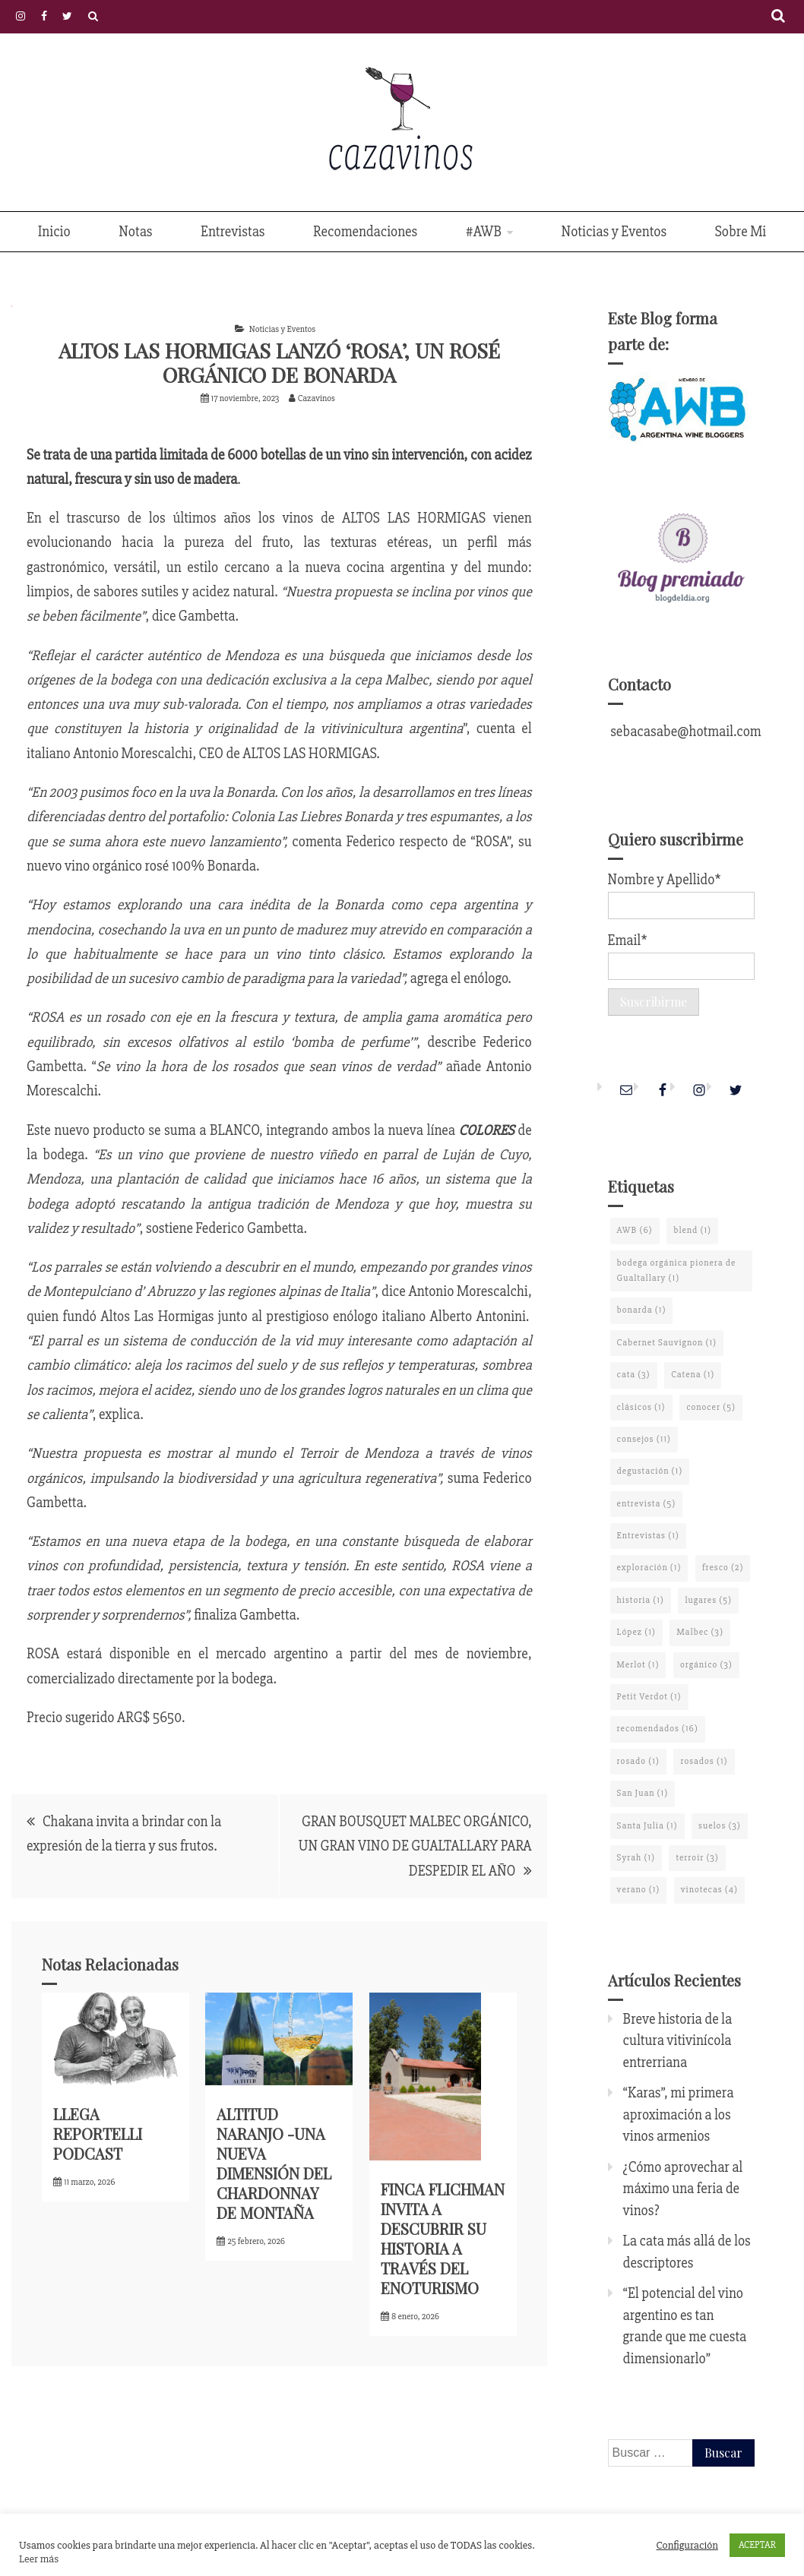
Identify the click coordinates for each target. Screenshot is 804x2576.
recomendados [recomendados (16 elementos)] (657, 1728)
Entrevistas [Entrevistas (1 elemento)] (648, 1535)
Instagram (20, 16)
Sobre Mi (741, 232)
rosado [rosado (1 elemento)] (638, 1761)
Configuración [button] (686, 2545)
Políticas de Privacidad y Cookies (93, 16)
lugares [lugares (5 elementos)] (708, 1600)
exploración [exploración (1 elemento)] (649, 1567)
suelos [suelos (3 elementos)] (719, 1826)
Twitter (67, 16)
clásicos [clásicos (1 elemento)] (641, 1407)
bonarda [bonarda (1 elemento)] (641, 1310)
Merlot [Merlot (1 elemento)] (638, 1664)
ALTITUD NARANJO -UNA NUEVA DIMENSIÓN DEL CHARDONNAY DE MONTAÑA (274, 2163)
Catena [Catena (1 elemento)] (692, 1374)
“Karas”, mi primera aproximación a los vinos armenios (678, 2114)
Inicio (54, 232)
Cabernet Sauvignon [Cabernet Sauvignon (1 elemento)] (667, 1342)
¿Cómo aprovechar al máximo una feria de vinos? (683, 2189)
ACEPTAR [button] (757, 2545)
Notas (135, 232)
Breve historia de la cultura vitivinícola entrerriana (678, 2041)
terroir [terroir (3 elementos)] (697, 1857)
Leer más (39, 2558)
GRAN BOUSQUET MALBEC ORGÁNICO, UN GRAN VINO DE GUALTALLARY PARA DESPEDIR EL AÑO (415, 1846)
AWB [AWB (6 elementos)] (635, 1230)
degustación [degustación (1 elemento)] (650, 1471)
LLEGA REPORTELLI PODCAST (97, 2133)
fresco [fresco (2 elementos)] (722, 1567)
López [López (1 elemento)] (636, 1632)
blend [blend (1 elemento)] (692, 1230)
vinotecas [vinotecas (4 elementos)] (709, 1889)
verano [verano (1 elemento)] (638, 1889)
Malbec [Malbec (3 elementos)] (699, 1632)
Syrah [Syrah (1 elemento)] (636, 1857)
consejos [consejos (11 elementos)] (644, 1439)
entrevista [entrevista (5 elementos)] (646, 1503)
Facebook (44, 16)
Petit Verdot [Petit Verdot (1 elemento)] (649, 1696)
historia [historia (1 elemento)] (640, 1600)
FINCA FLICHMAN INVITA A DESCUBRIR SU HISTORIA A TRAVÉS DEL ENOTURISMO (443, 2238)
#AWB (484, 232)
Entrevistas (232, 232)
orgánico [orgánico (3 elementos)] (706, 1664)
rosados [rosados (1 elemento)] (703, 1761)
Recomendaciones (365, 232)
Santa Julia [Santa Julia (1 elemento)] (647, 1826)
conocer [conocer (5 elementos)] (711, 1407)
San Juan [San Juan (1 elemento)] (643, 1793)
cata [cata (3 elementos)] (633, 1374)
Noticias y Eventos (614, 232)
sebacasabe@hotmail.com (684, 731)
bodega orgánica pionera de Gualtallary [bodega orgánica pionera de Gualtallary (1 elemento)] (676, 1270)
